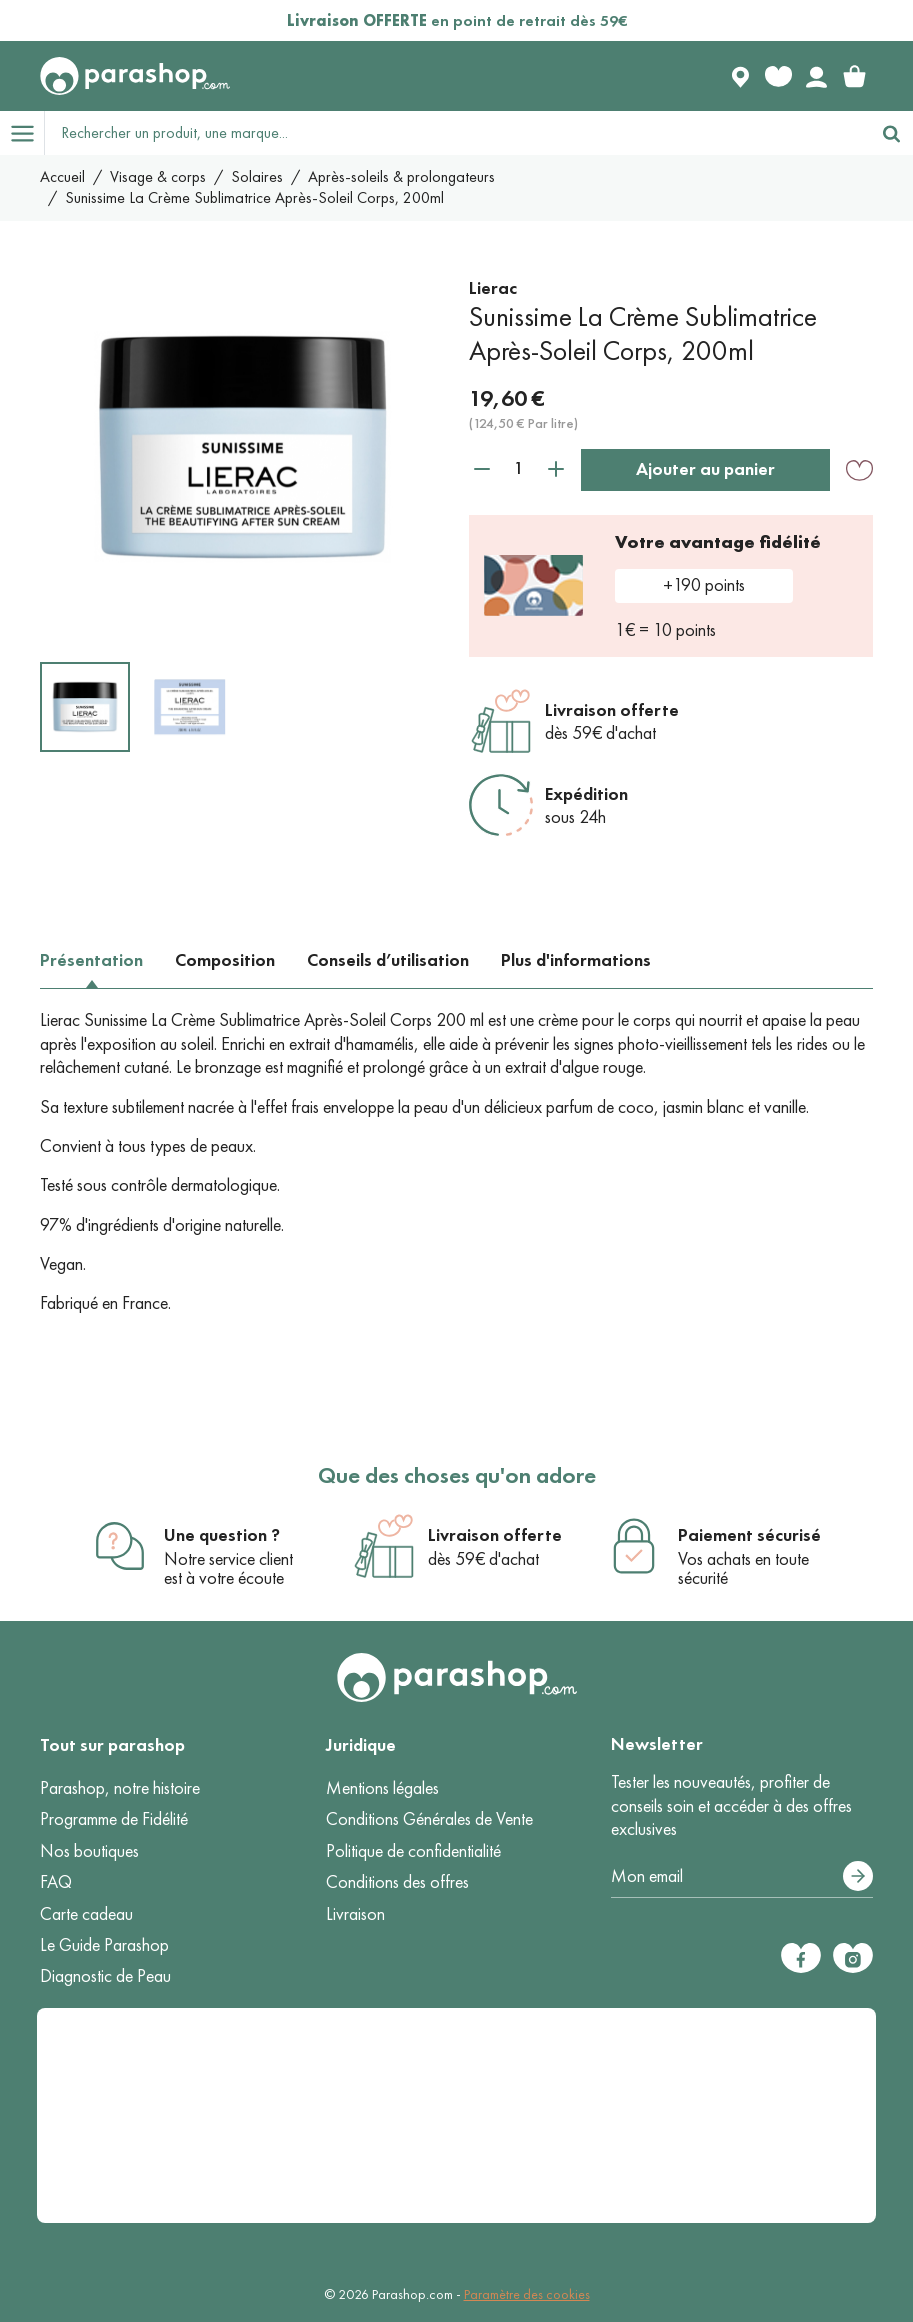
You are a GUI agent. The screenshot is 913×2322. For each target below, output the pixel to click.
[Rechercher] (891, 133)
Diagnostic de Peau (105, 1976)
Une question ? (222, 1535)
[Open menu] (22, 133)
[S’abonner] (858, 1876)
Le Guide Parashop (104, 1945)
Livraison (355, 1914)
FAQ (56, 1882)
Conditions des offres (397, 1882)
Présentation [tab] (91, 960)
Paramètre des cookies (527, 2294)
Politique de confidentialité (413, 1851)
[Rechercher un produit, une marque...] (457, 133)
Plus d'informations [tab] (576, 960)
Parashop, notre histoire (120, 1788)
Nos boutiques (89, 1851)
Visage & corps (158, 176)
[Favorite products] (778, 76)
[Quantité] (519, 468)
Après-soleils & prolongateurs (401, 176)
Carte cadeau (86, 1914)
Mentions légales (382, 1788)
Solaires (257, 176)
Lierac (493, 288)
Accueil (62, 176)
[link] (854, 76)
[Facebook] (801, 1958)
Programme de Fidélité (114, 1819)
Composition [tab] (225, 960)
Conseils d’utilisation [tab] (388, 960)
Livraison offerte (612, 710)
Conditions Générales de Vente (429, 1819)
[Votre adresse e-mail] (742, 1877)
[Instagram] (853, 1958)
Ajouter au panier (705, 469)
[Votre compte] (816, 76)
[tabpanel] (456, 1162)
